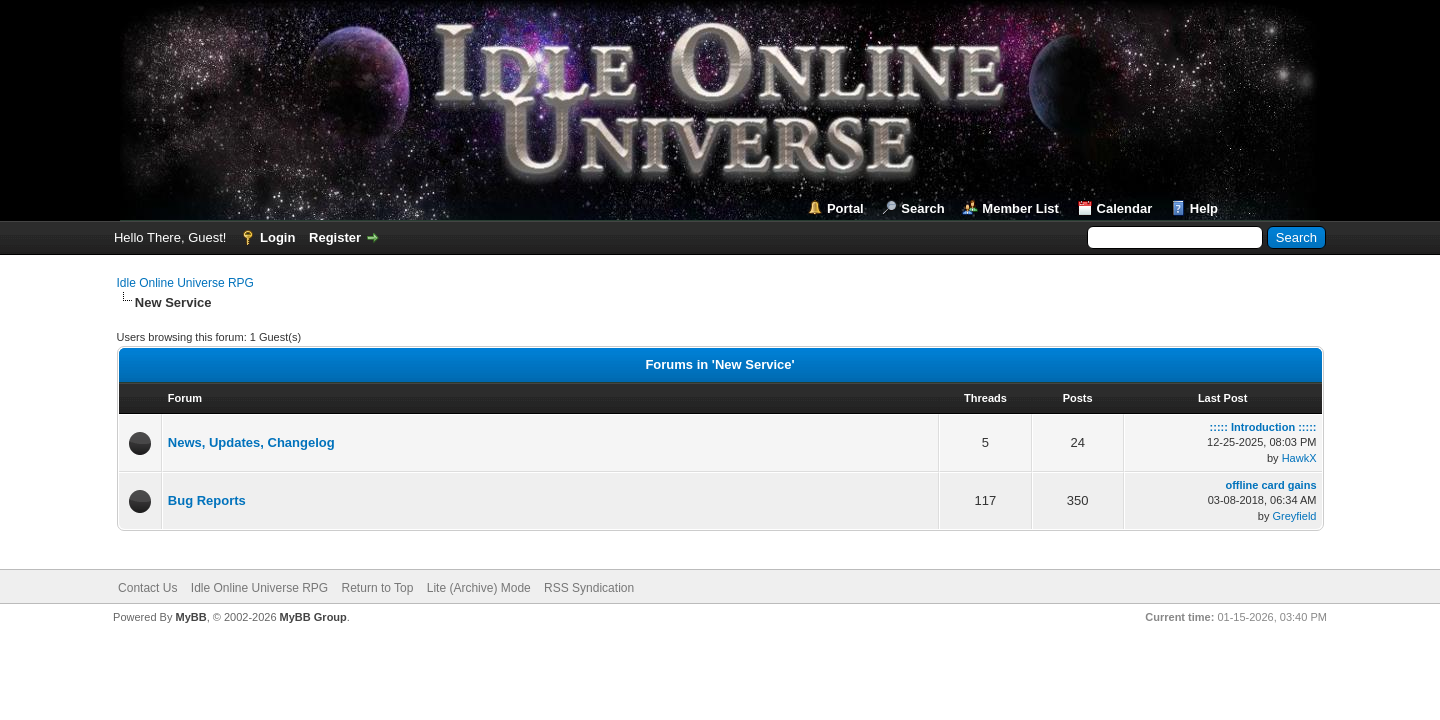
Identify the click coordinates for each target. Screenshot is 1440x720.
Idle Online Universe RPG (185, 283)
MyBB (190, 617)
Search (922, 208)
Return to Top (378, 588)
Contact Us (147, 588)
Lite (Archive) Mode (479, 588)
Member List (1020, 208)
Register (335, 237)
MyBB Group (313, 617)
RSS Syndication (589, 588)
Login (277, 237)
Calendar (1125, 208)
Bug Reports (207, 500)
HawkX (1299, 458)
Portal (845, 208)
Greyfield (1294, 516)
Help (1204, 208)
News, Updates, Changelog (251, 442)
